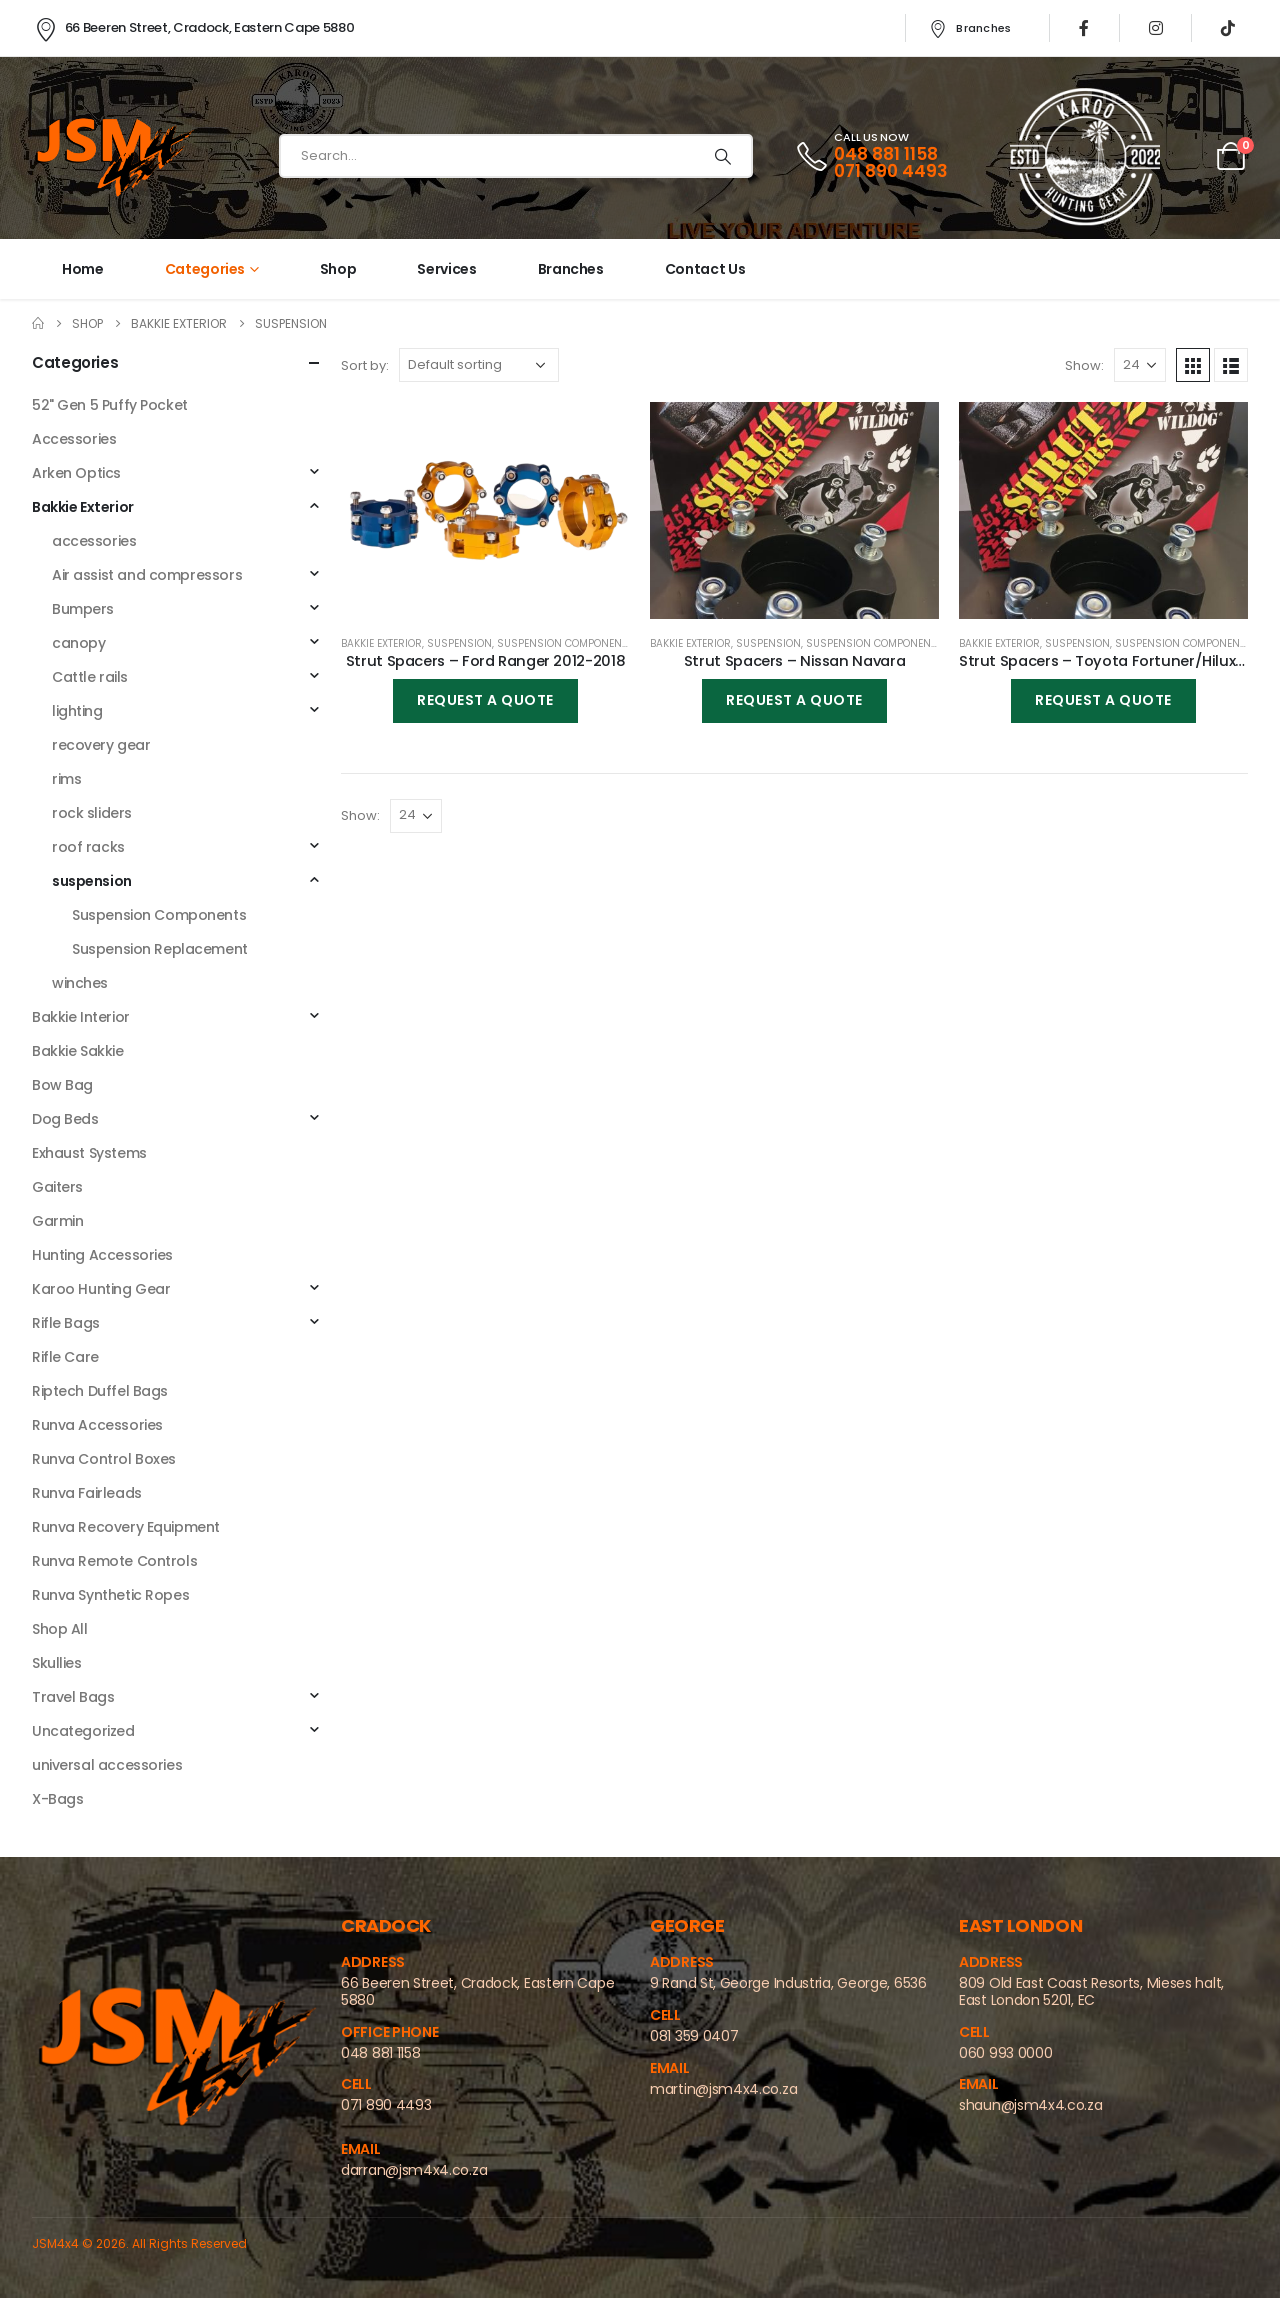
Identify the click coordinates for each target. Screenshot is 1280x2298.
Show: (1084, 365)
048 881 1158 (886, 154)
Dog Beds (65, 1119)
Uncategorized (83, 1731)
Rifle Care (65, 1357)
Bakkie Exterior (381, 643)
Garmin (57, 1221)
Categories (205, 269)
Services (446, 269)
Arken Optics (76, 473)
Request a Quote (485, 700)
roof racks (88, 847)
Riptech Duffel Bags (100, 1391)
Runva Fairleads (87, 1493)
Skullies (57, 1663)
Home (83, 269)
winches (80, 983)
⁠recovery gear (101, 745)
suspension (459, 643)
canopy (78, 643)
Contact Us (705, 269)
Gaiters (57, 1187)
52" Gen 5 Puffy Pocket (110, 405)
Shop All (60, 1629)
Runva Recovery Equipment (126, 1527)
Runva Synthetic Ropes (110, 1595)
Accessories (74, 439)
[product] (485, 510)
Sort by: (365, 365)
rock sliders (92, 813)
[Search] (723, 156)
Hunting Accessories (102, 1255)
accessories (94, 541)
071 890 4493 (891, 171)
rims (66, 779)
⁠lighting (77, 711)
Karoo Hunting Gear (101, 1289)
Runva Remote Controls (114, 1561)
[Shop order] (479, 365)
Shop (338, 269)
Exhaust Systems (89, 1153)
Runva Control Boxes (104, 1459)
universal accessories (107, 1765)
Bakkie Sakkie (78, 1051)
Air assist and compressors (147, 575)
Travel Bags (73, 1697)
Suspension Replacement (160, 949)
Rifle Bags (66, 1323)
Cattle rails (90, 677)
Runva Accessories (97, 1425)
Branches (969, 28)
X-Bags (57, 1799)
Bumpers (83, 609)
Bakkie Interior (81, 1017)
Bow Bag (62, 1085)
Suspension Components (565, 643)
